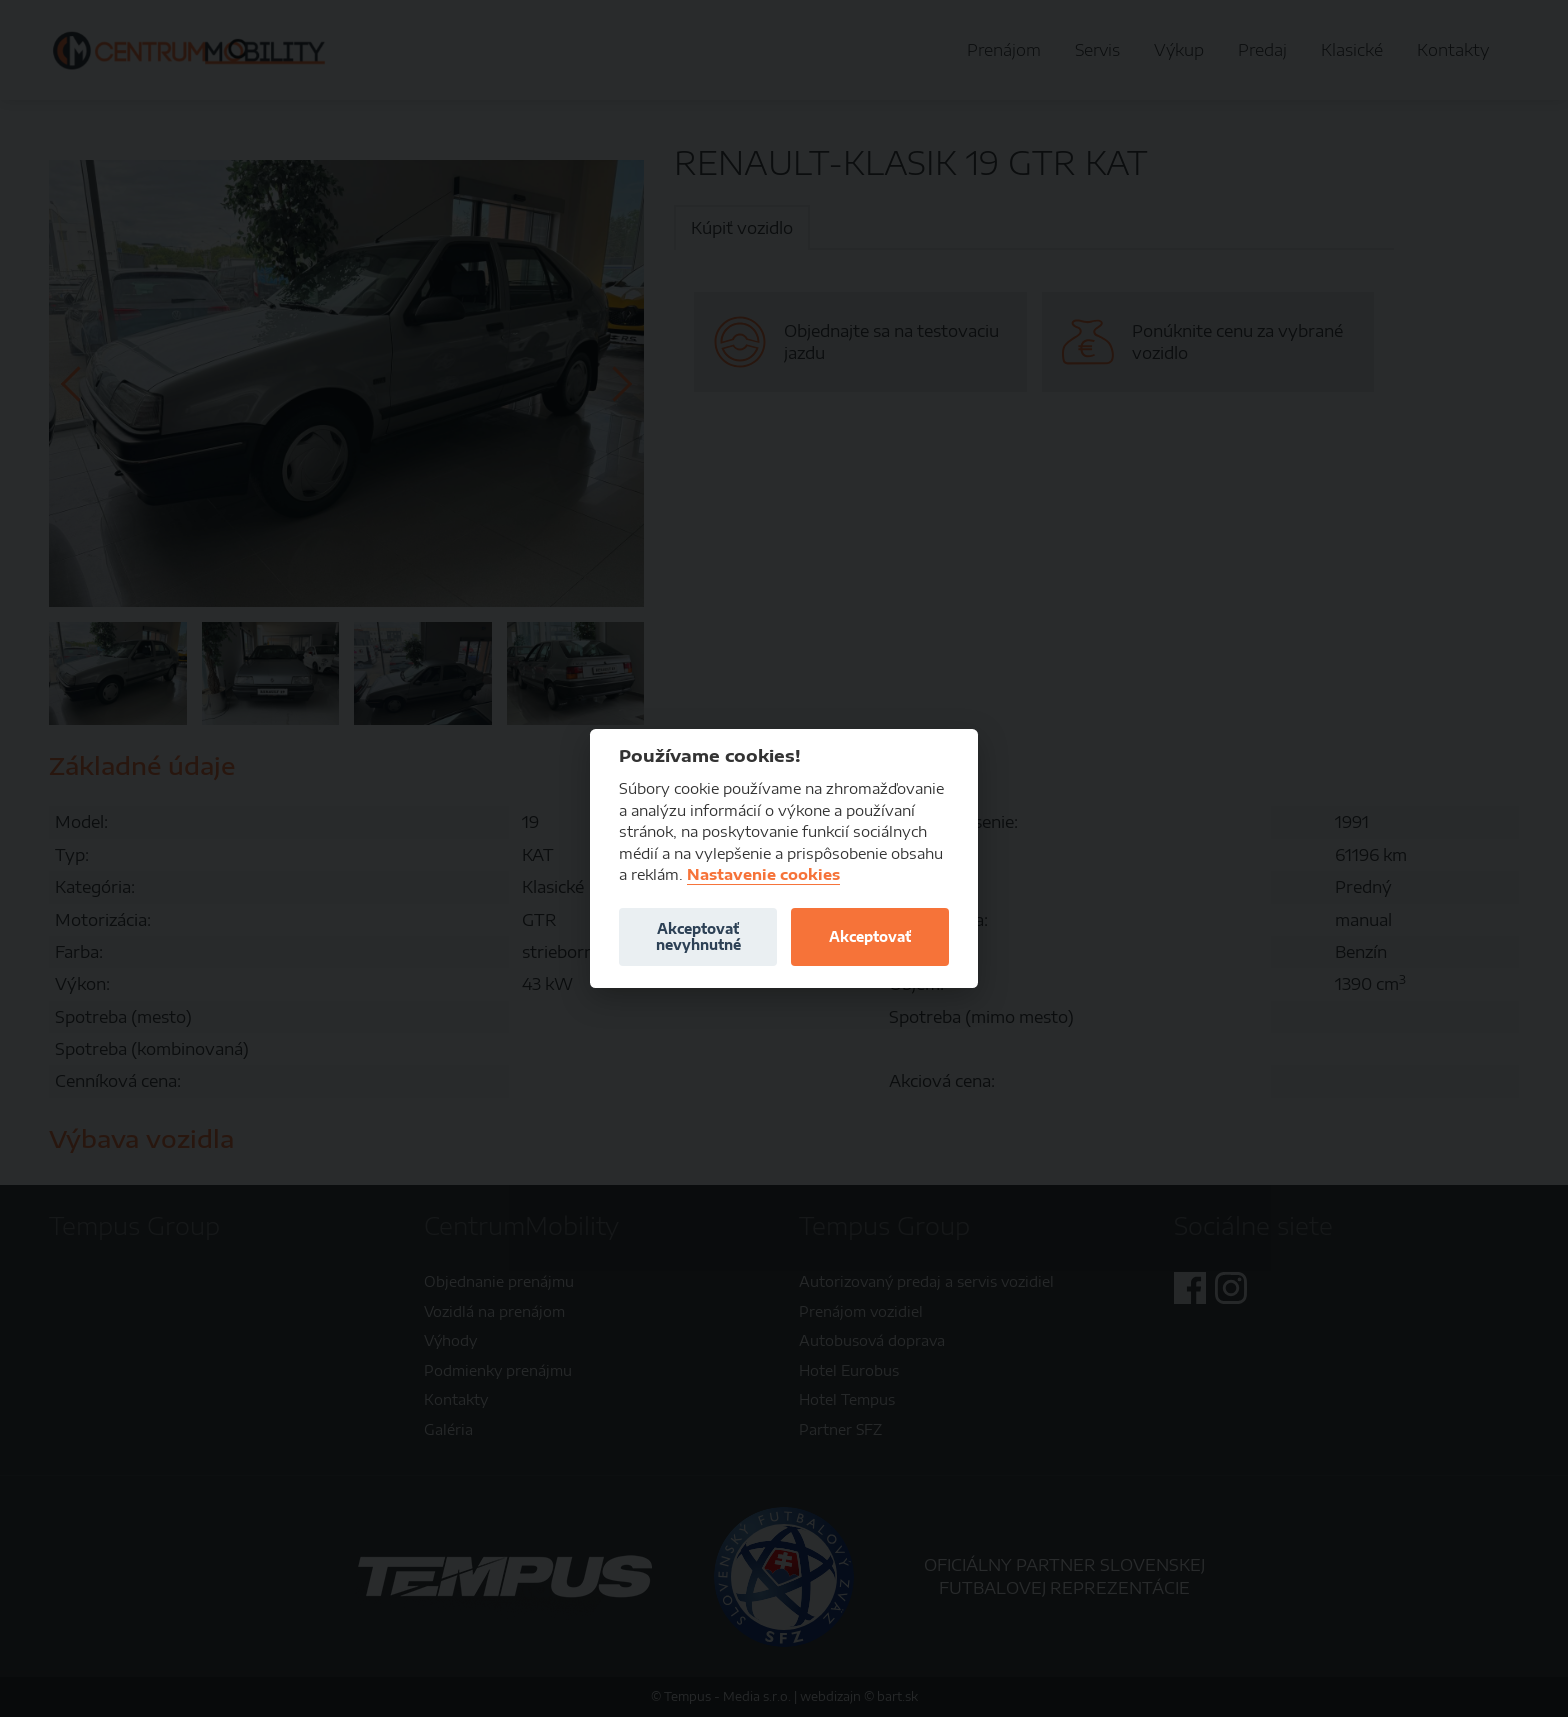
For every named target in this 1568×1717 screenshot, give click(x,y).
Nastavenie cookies (763, 874)
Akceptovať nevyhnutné (698, 936)
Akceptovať (870, 936)
